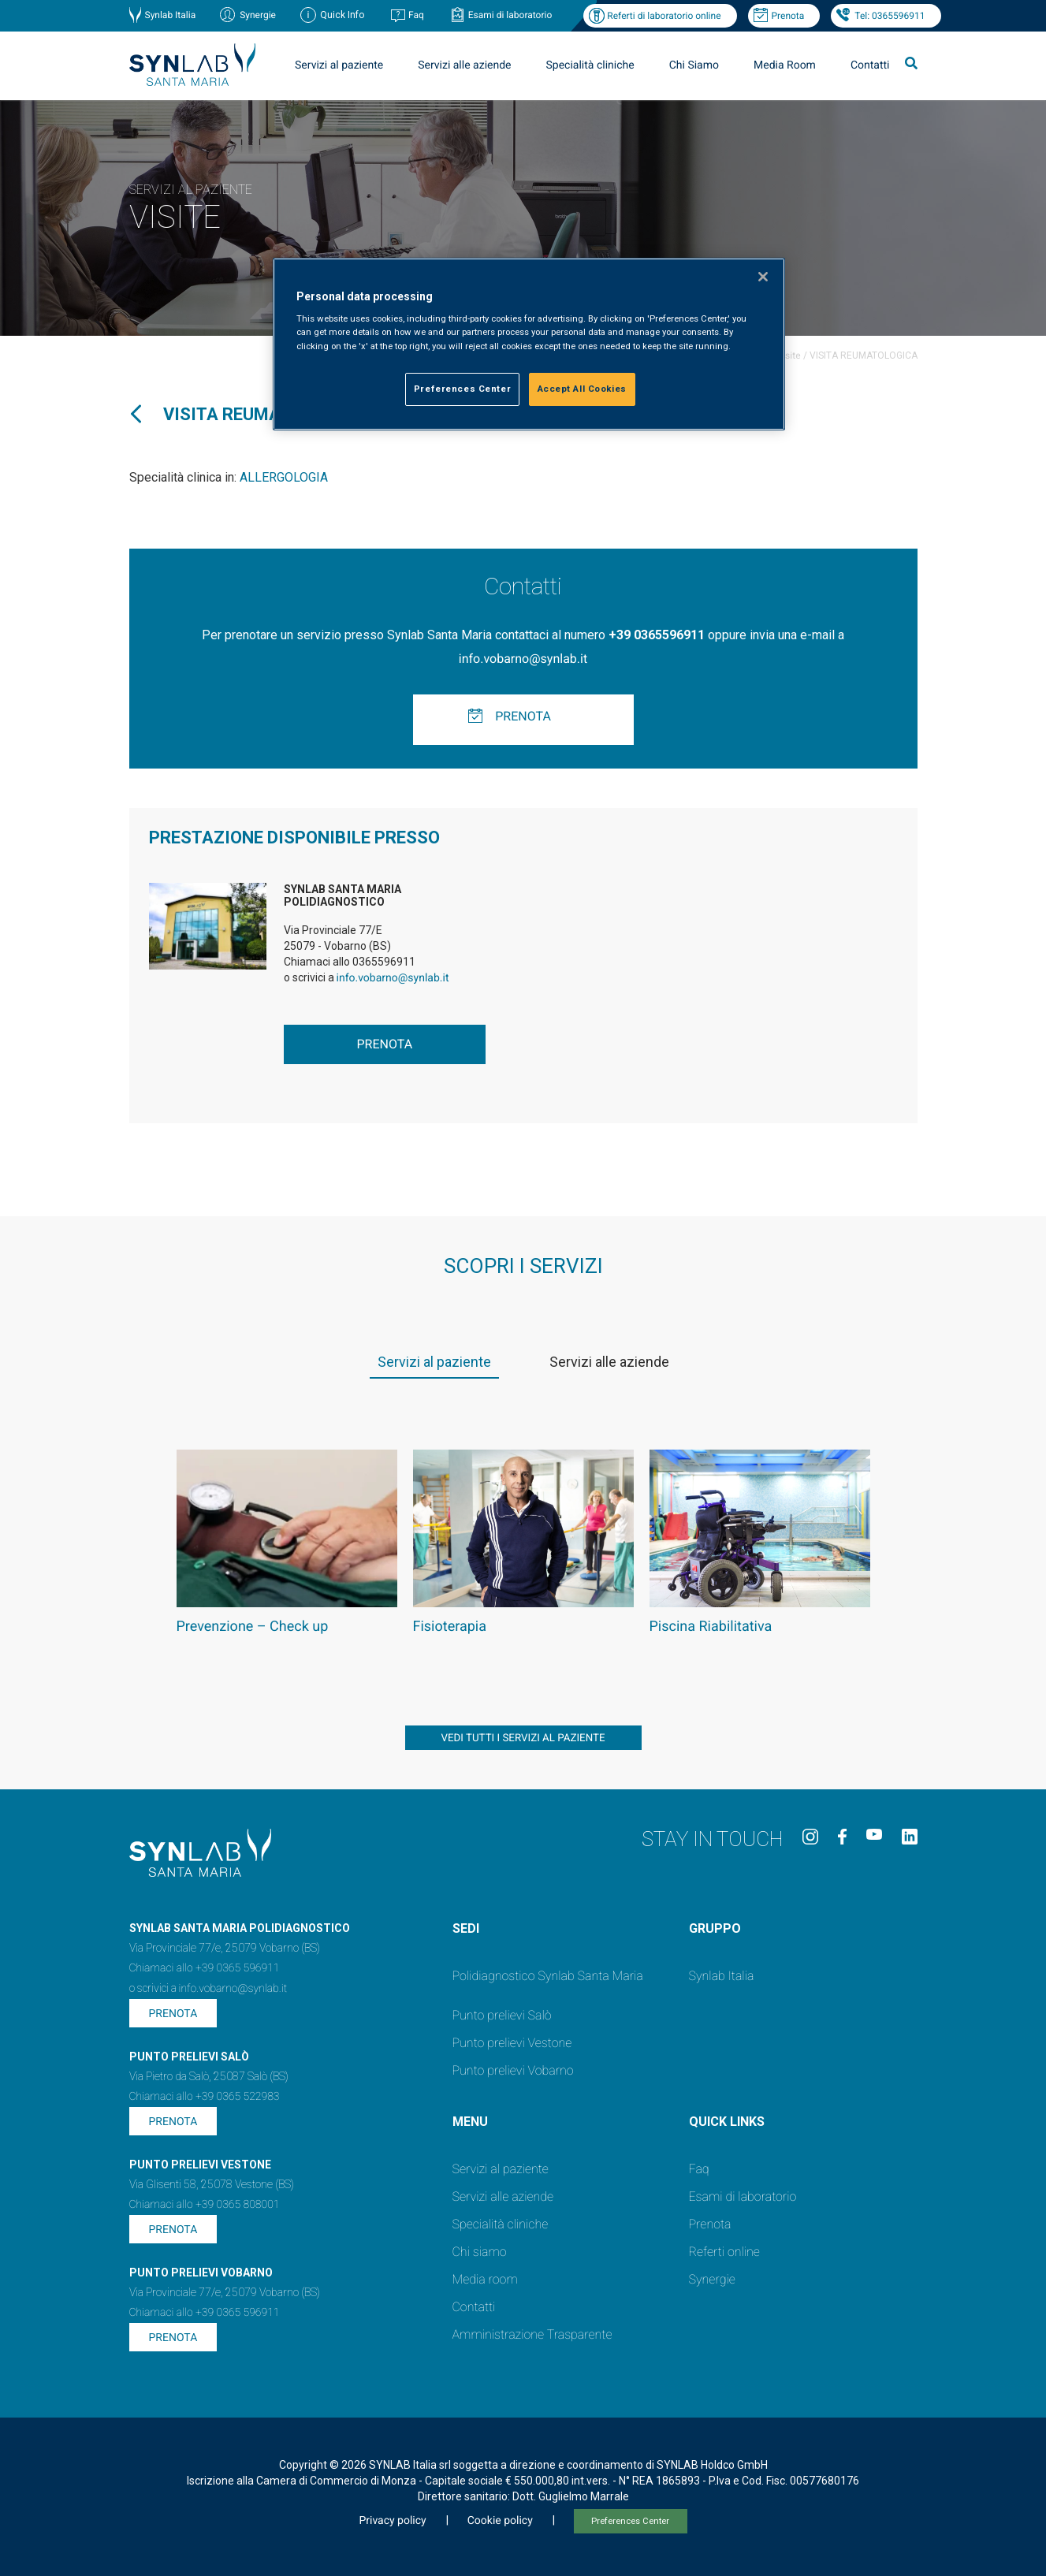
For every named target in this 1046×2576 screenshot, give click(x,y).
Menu (470, 2121)
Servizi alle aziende (464, 65)
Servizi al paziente (339, 65)
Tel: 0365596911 (889, 15)
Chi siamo (479, 2251)
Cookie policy (500, 2521)
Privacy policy (392, 2521)
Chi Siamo (694, 65)
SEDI (465, 1928)
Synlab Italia (170, 14)
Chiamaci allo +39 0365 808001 (204, 2204)
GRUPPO (715, 1928)
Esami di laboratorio (510, 14)
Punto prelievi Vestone (512, 2042)
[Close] (763, 276)
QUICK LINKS (727, 2121)
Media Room (785, 65)
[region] (529, 344)
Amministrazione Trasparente (532, 2334)
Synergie (258, 14)
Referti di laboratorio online (663, 15)
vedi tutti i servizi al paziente (523, 1738)
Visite (789, 355)
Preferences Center (630, 2521)
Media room (485, 2279)
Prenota (788, 15)
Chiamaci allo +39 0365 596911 (204, 1968)
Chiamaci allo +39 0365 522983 (204, 2096)
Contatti (870, 65)
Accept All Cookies (582, 388)
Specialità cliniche (590, 65)
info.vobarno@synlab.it (523, 658)
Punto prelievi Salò (502, 2015)
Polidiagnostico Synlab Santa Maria (547, 1975)
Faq (416, 14)
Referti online (724, 2251)
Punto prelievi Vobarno (513, 2070)
